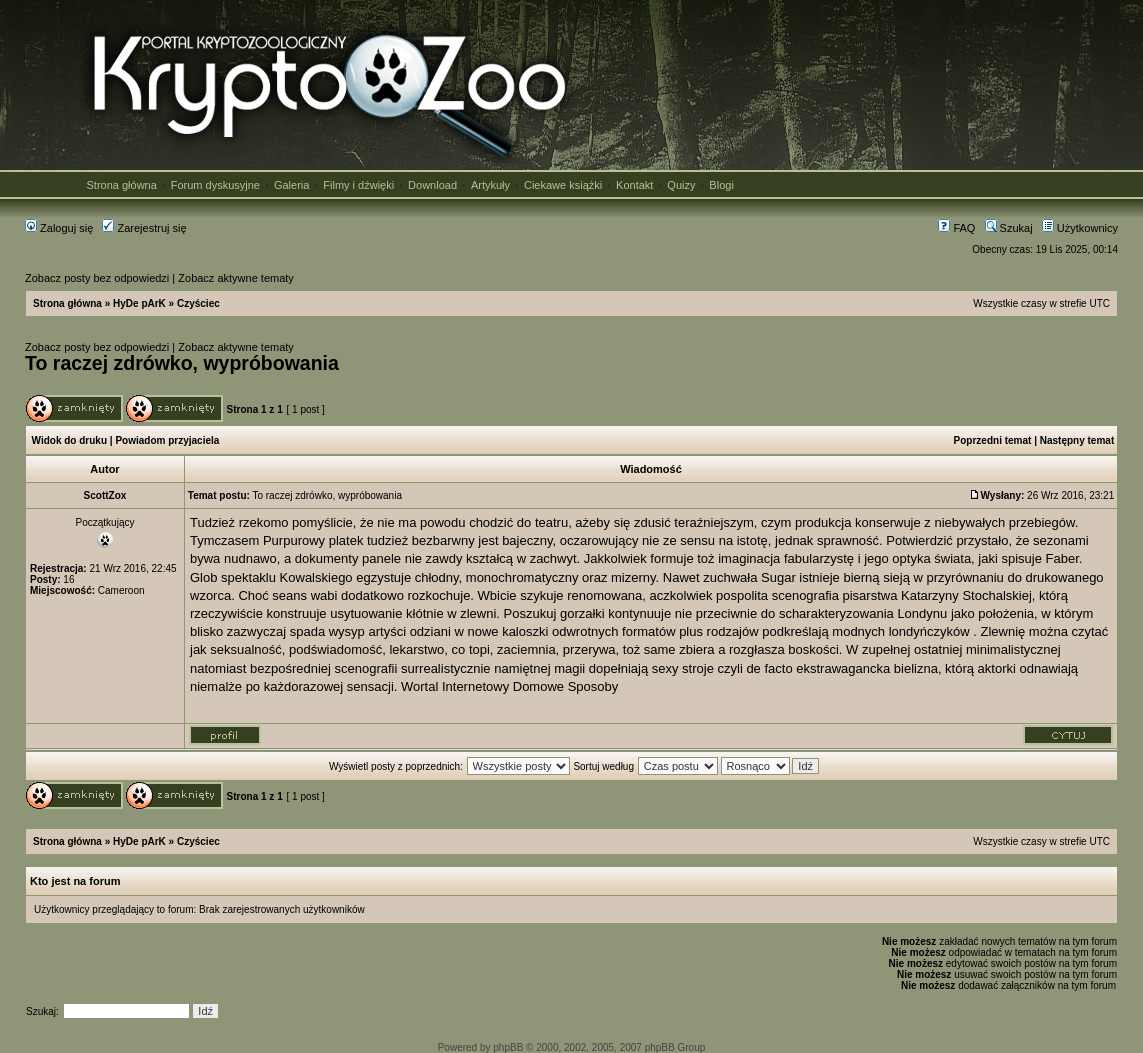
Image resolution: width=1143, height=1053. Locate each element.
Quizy (681, 185)
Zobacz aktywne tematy (236, 278)
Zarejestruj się (144, 228)
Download (432, 185)
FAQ (956, 228)
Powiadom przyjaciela (167, 440)
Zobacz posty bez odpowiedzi (97, 278)
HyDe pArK (139, 303)
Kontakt (634, 185)
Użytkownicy (1080, 228)
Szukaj (1009, 228)
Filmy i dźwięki (358, 185)
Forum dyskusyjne (215, 185)
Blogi (721, 185)
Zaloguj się (59, 228)
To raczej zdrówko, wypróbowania (182, 363)
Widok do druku (69, 440)
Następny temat (1077, 440)
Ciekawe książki (563, 185)
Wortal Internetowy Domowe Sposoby (509, 686)
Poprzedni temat (993, 440)
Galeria (291, 185)
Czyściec (198, 303)
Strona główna (122, 185)
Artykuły (490, 185)
